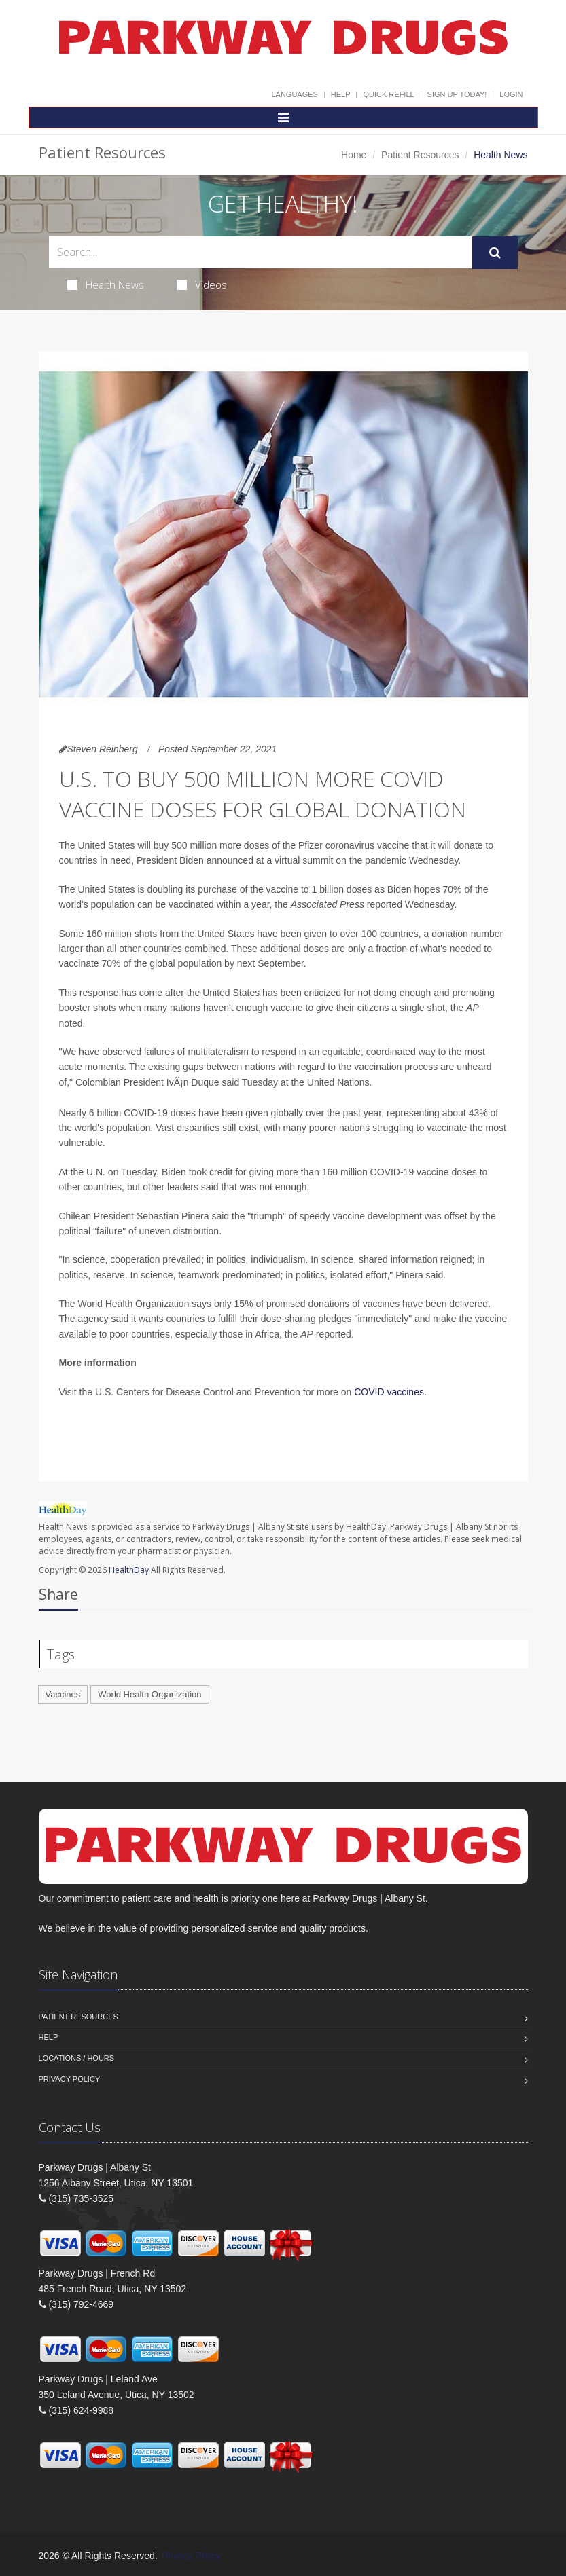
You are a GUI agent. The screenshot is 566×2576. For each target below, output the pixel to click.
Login (511, 94)
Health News (105, 284)
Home (353, 154)
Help (341, 94)
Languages (294, 94)
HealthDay (129, 1570)
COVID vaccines (389, 1391)
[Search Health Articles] (260, 252)
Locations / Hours (77, 2058)
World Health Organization (149, 1694)
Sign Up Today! (457, 94)
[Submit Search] (495, 252)
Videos (202, 284)
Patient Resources (420, 154)
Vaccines (63, 1694)
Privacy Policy (70, 2079)
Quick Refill (388, 94)
